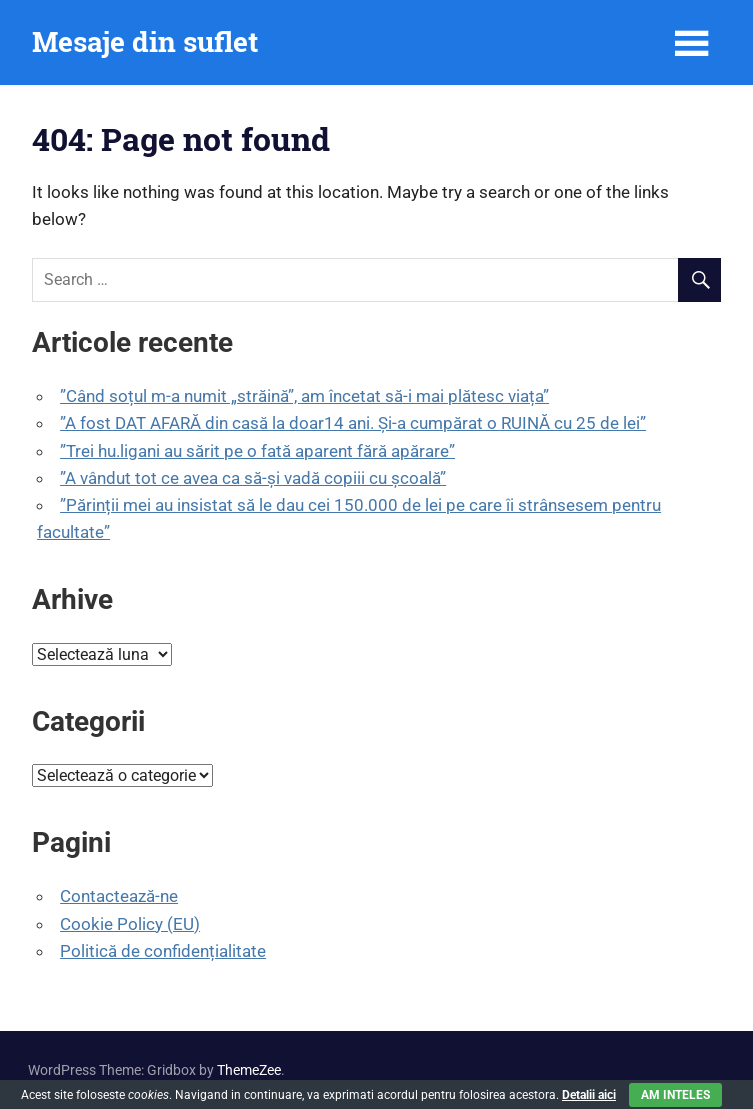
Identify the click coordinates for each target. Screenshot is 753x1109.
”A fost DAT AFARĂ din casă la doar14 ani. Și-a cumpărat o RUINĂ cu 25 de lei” (353, 423)
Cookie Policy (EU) (130, 924)
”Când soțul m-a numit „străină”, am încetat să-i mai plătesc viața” (304, 396)
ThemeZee (249, 1070)
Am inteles (675, 1095)
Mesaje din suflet (145, 41)
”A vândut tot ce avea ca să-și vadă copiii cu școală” (253, 478)
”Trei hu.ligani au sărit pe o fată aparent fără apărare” (257, 451)
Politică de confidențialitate (163, 951)
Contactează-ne (119, 896)
